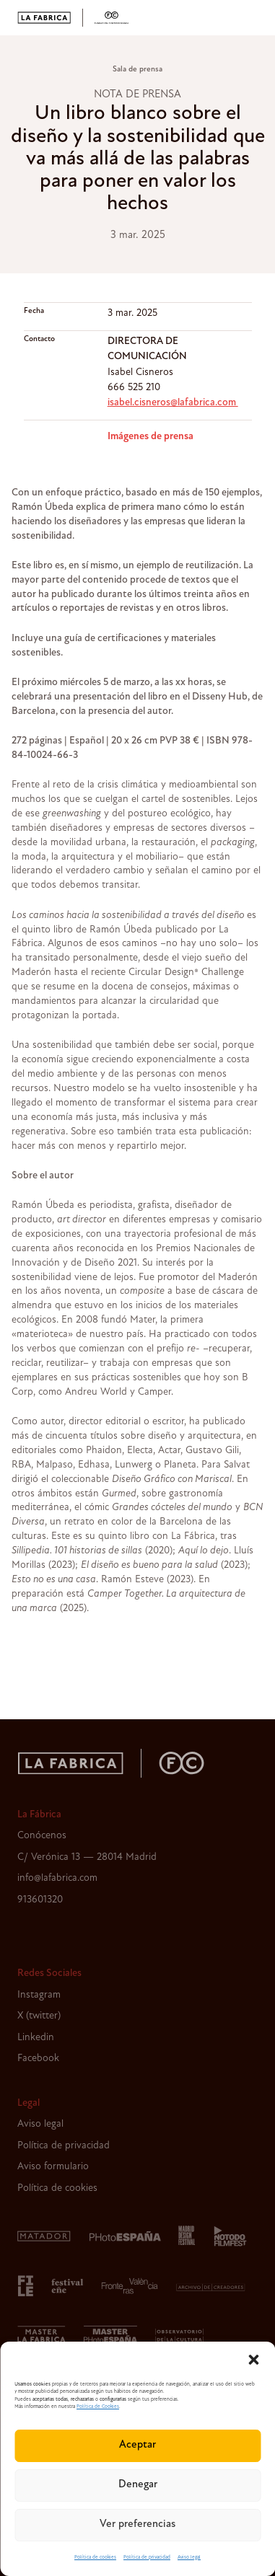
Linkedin (35, 2037)
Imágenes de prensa (150, 436)
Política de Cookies (98, 2406)
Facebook (38, 2058)
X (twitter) (39, 2016)
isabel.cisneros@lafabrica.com (173, 402)
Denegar (137, 2484)
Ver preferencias (137, 2524)
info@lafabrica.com (57, 1878)
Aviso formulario (53, 2166)
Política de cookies (95, 2557)
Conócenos (41, 1835)
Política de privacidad (146, 2557)
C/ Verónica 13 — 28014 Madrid (87, 1857)
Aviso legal (189, 2557)
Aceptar (137, 2445)
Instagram (39, 1995)
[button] (253, 2359)
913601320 (40, 1899)
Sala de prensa (137, 70)
